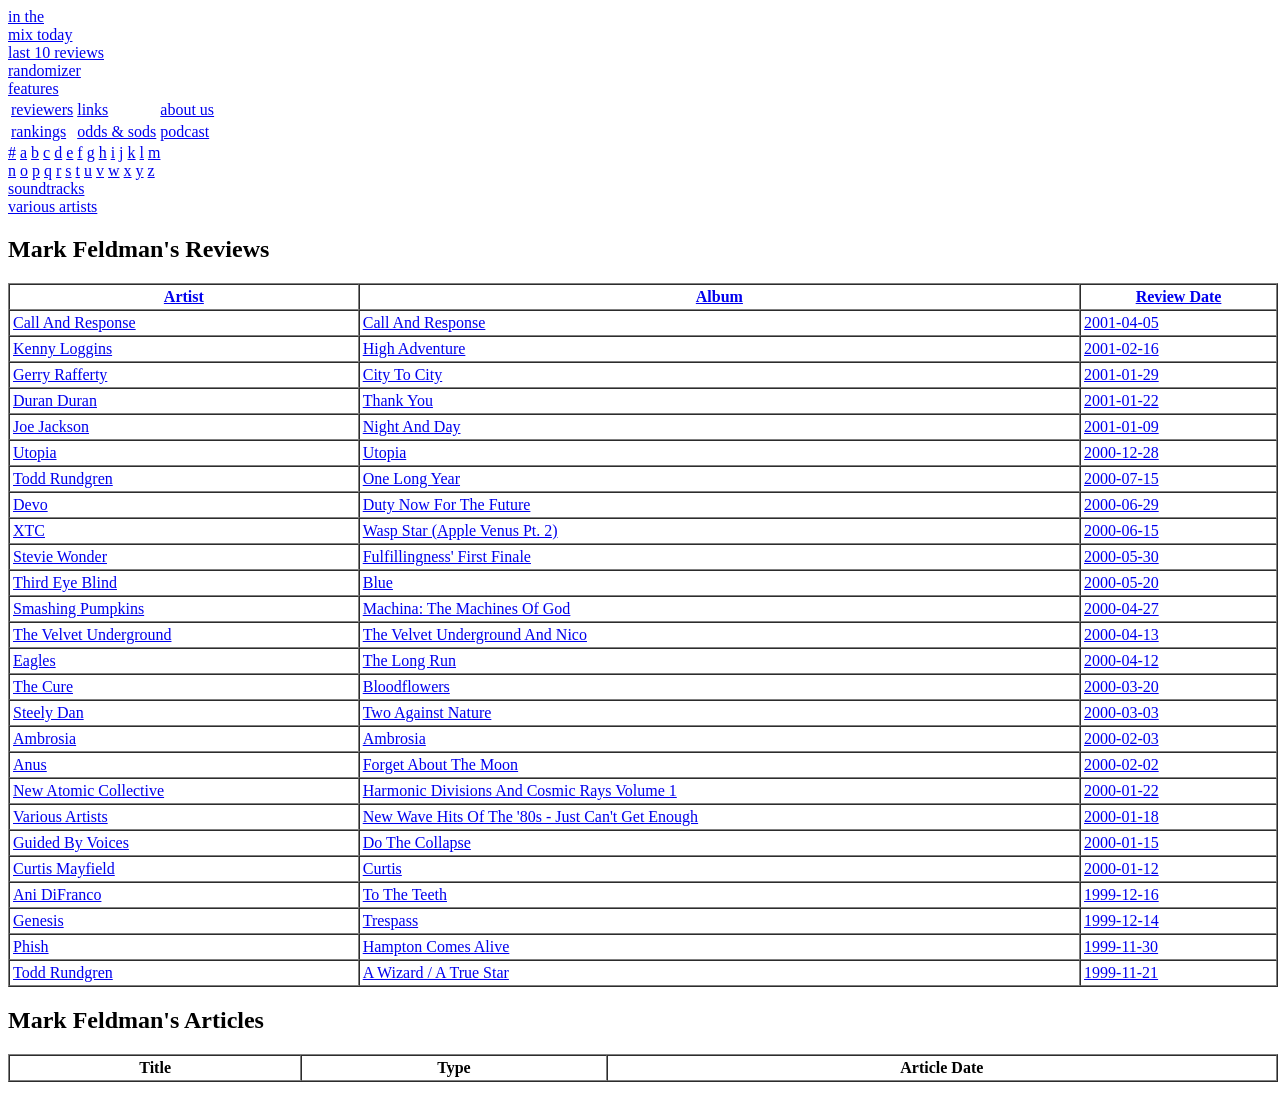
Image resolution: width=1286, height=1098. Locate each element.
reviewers (42, 109)
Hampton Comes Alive (436, 946)
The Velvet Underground (92, 634)
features (33, 88)
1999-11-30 (1121, 946)
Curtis (382, 868)
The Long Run (409, 660)
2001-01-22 (1121, 400)
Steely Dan (48, 712)
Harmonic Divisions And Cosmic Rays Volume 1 (520, 790)
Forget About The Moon (440, 764)
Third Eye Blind (65, 582)
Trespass (390, 920)
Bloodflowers (406, 686)
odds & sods (116, 131)
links (92, 109)
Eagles (34, 660)
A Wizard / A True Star (436, 972)
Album (719, 296)
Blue (378, 582)
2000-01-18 (1121, 816)
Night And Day (412, 426)
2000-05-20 (1121, 582)
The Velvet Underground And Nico (475, 634)
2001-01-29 (1121, 374)
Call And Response (74, 322)
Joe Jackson (51, 426)
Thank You (398, 400)
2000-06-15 (1121, 530)
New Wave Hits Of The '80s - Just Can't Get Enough (530, 816)
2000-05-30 (1121, 556)
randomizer (44, 70)
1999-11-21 (1121, 972)
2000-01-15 (1121, 842)
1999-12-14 (1121, 920)
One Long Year (411, 478)
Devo (30, 504)
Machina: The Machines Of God (467, 608)
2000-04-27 (1121, 608)
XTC (29, 530)
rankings (38, 131)
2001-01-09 (1121, 426)
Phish (31, 946)
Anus (30, 764)
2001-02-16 (1121, 348)
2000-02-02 (1121, 764)
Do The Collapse (417, 842)
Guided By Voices (71, 842)
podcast (184, 131)
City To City (403, 374)
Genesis (38, 920)
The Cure (43, 686)
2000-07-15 (1121, 478)
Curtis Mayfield (64, 868)
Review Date (1179, 296)
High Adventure (414, 348)
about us (187, 109)
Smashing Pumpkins (78, 608)
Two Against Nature (427, 712)
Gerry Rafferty (60, 374)
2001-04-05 (1121, 322)
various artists (52, 206)
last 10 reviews (56, 52)
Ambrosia (44, 738)
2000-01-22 (1121, 790)
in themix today (40, 25)
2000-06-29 (1121, 504)
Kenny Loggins (62, 348)
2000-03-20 (1121, 686)
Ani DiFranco (57, 894)
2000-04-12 (1121, 660)
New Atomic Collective (88, 790)
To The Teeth (405, 894)
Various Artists (60, 816)
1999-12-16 (1121, 894)
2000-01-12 (1121, 868)
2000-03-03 (1121, 712)
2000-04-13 (1121, 634)
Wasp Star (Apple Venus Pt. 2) (460, 530)
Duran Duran (55, 400)
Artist (184, 296)
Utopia (35, 452)
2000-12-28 (1121, 452)
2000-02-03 (1121, 738)
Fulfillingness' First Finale (447, 556)
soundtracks (46, 188)
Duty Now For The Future (447, 504)
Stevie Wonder (60, 556)
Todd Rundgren (63, 478)
